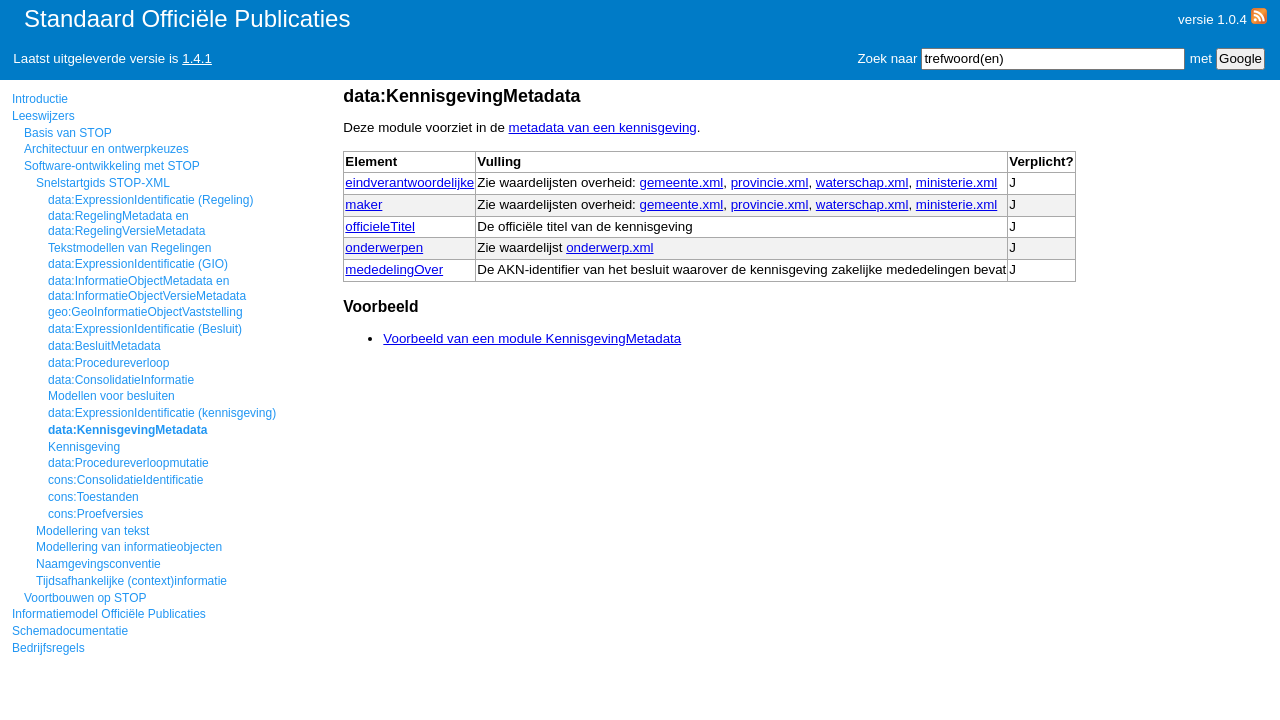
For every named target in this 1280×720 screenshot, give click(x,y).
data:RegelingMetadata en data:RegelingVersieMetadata (126, 223)
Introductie (40, 99)
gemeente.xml (682, 182)
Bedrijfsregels (48, 648)
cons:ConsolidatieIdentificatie (125, 480)
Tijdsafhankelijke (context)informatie (131, 581)
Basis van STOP (68, 133)
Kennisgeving (84, 447)
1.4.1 (197, 58)
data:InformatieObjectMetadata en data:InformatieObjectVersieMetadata (147, 288)
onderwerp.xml (609, 247)
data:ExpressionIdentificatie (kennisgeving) (162, 413)
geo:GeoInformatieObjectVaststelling (145, 312)
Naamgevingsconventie (98, 564)
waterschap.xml (862, 182)
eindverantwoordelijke (409, 182)
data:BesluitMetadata (104, 346)
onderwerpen (384, 247)
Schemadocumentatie (70, 631)
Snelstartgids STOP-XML (103, 183)
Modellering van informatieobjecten (129, 547)
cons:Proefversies (95, 514)
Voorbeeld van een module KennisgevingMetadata (532, 338)
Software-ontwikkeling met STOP (112, 166)
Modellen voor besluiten (111, 396)
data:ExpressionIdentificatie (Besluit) (145, 329)
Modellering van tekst (92, 531)
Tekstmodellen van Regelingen (129, 248)
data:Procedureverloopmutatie (128, 463)
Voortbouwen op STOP (85, 598)
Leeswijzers (43, 116)
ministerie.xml (956, 182)
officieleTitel (380, 226)
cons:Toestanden (93, 497)
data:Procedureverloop (108, 363)
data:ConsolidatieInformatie (121, 380)
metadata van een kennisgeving (603, 127)
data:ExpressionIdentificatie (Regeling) (150, 200)
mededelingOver (394, 269)
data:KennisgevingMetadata (127, 430)
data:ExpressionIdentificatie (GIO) (138, 264)
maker (363, 204)
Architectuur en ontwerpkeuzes (106, 149)
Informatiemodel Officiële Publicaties (109, 614)
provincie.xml (770, 182)
